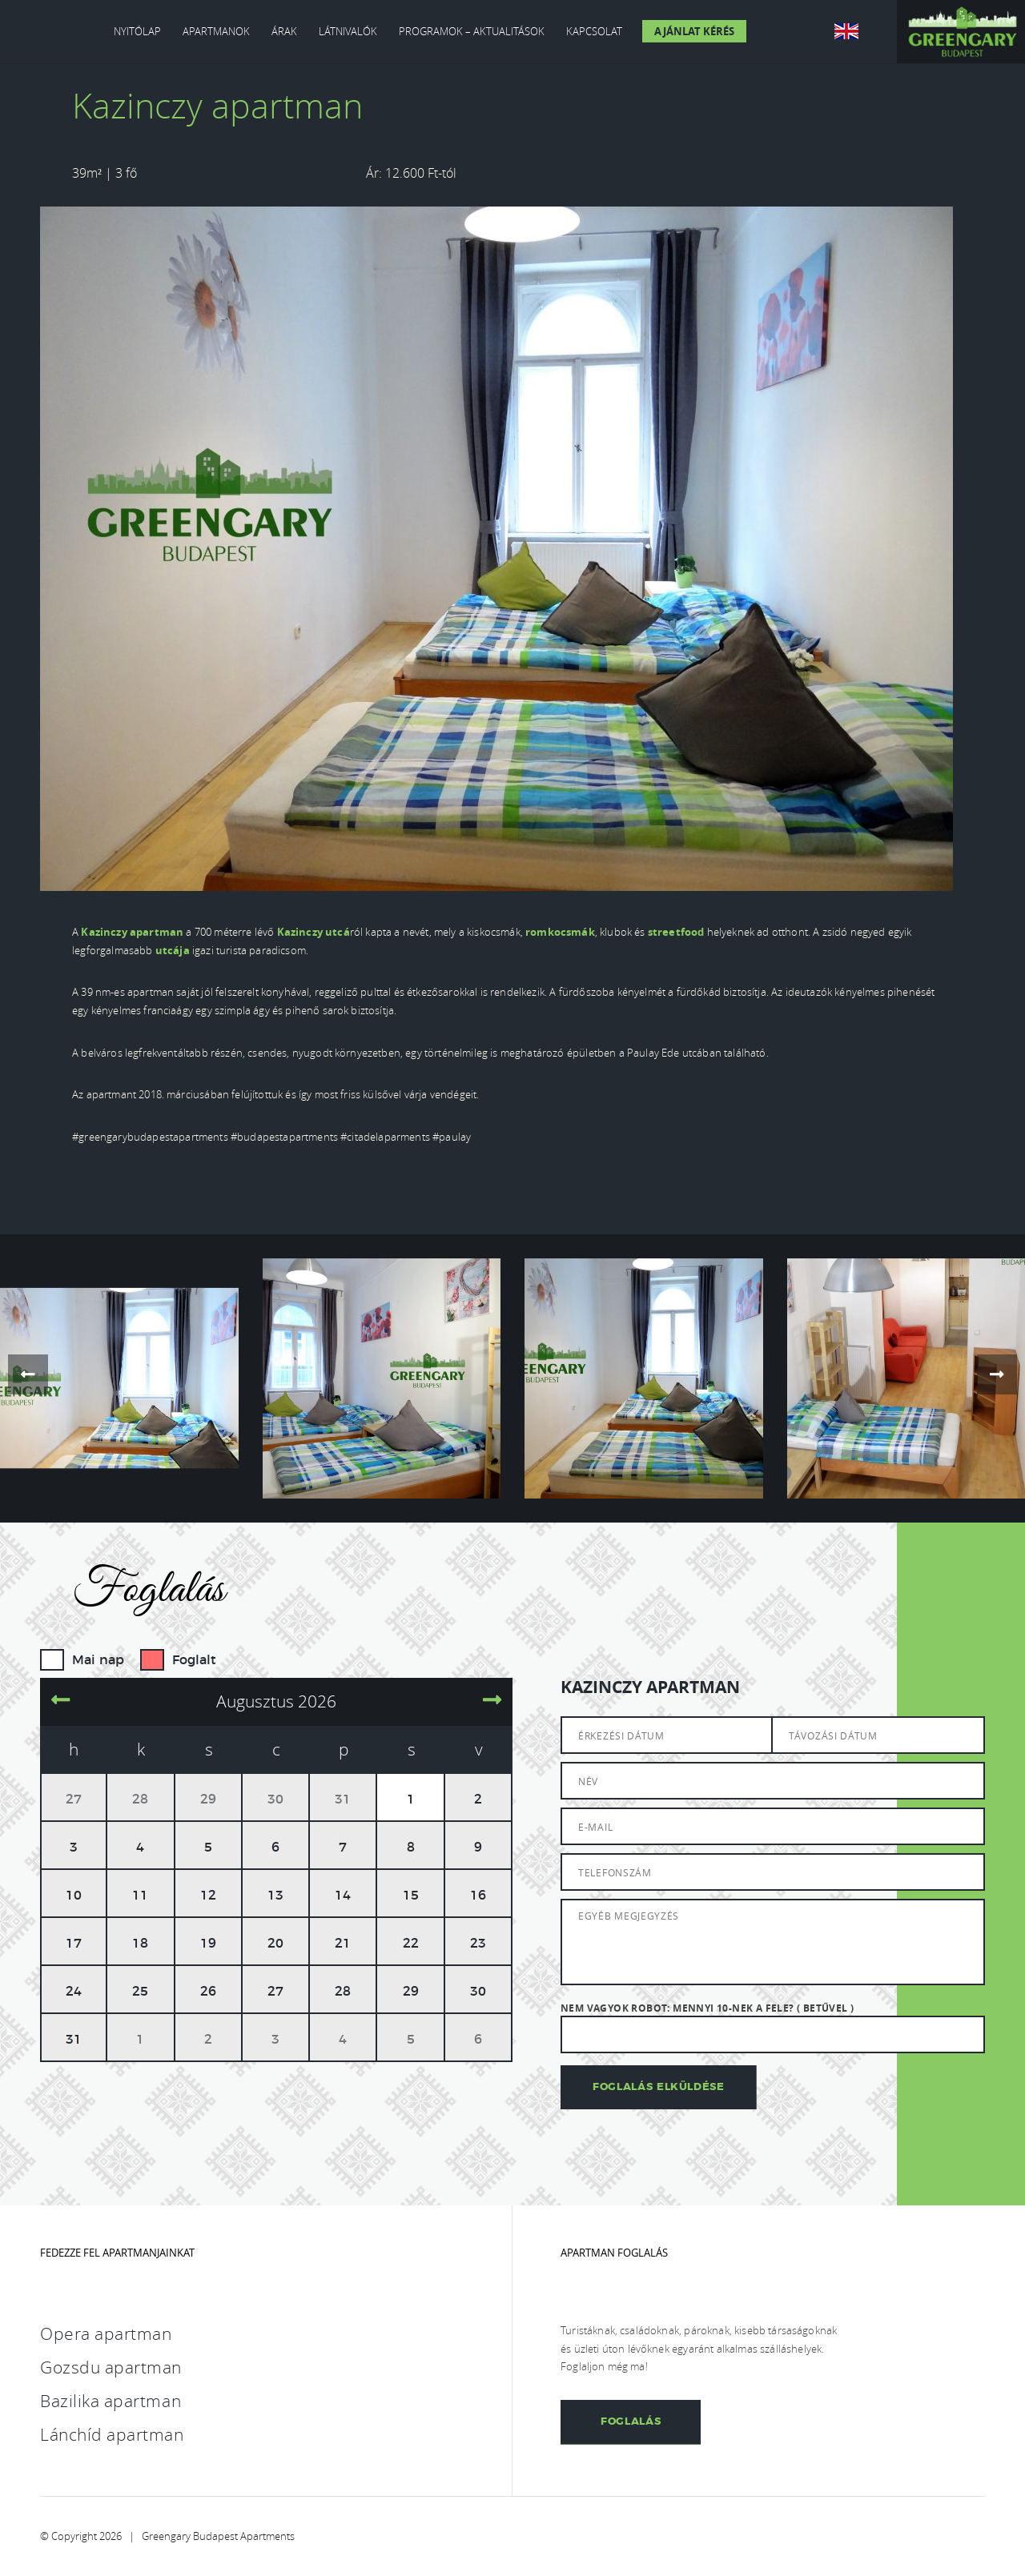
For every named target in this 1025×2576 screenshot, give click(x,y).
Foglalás (631, 2422)
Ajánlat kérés (694, 31)
